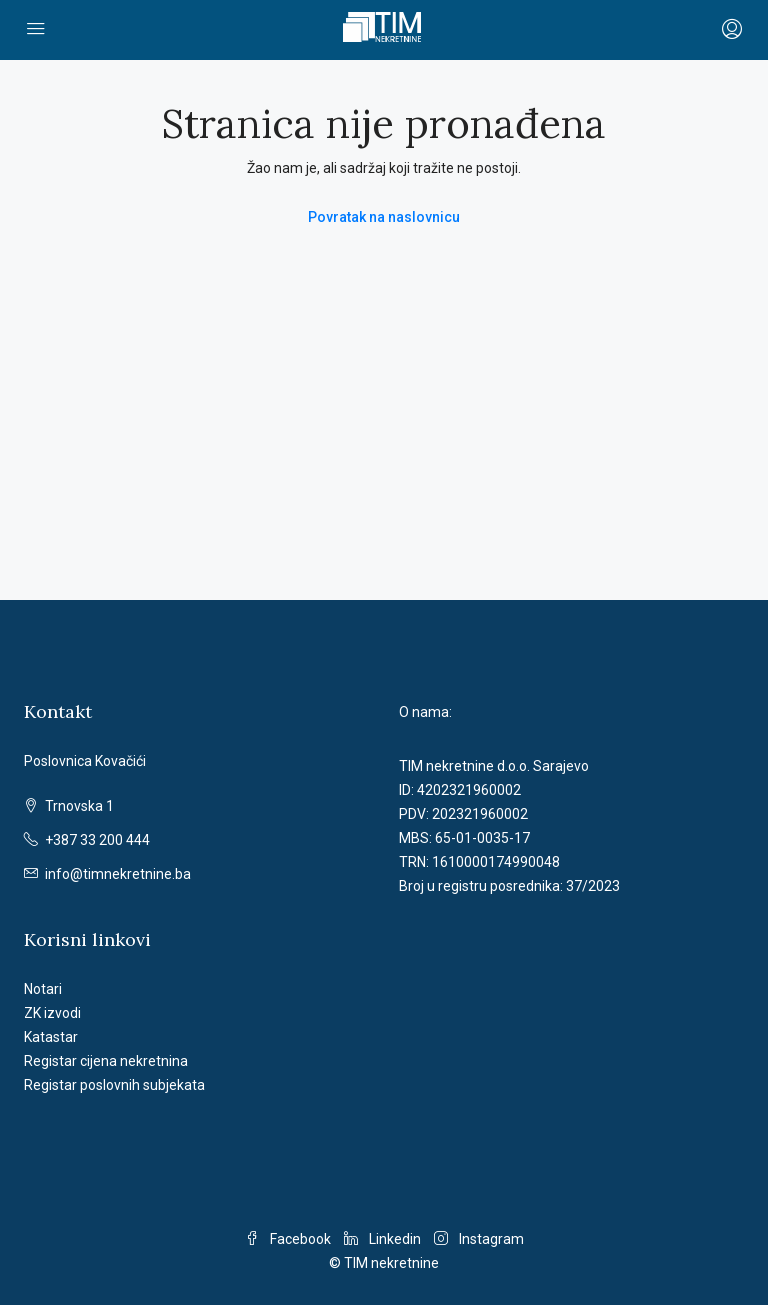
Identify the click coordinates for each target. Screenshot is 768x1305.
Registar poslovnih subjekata (114, 1085)
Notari (43, 989)
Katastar (51, 1037)
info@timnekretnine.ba (118, 874)
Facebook (289, 1239)
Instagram (479, 1239)
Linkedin (384, 1239)
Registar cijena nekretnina (106, 1061)
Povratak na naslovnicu (384, 217)
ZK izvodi (52, 1013)
